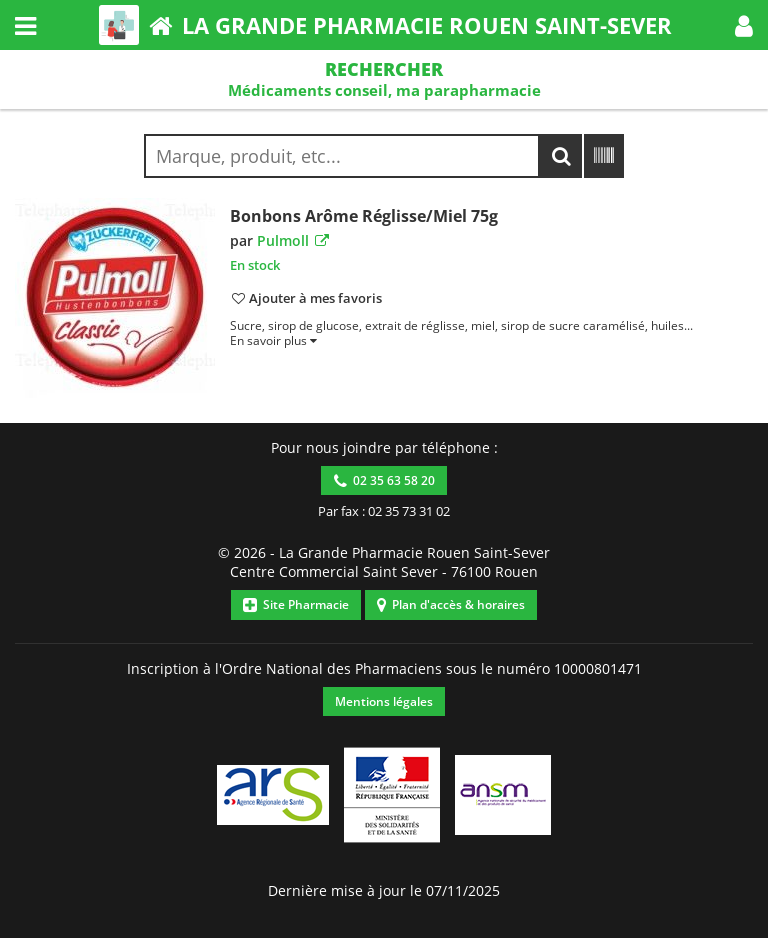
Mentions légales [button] (384, 701)
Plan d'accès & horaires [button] (451, 604)
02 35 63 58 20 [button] (384, 480)
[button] (744, 25)
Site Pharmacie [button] (296, 604)
